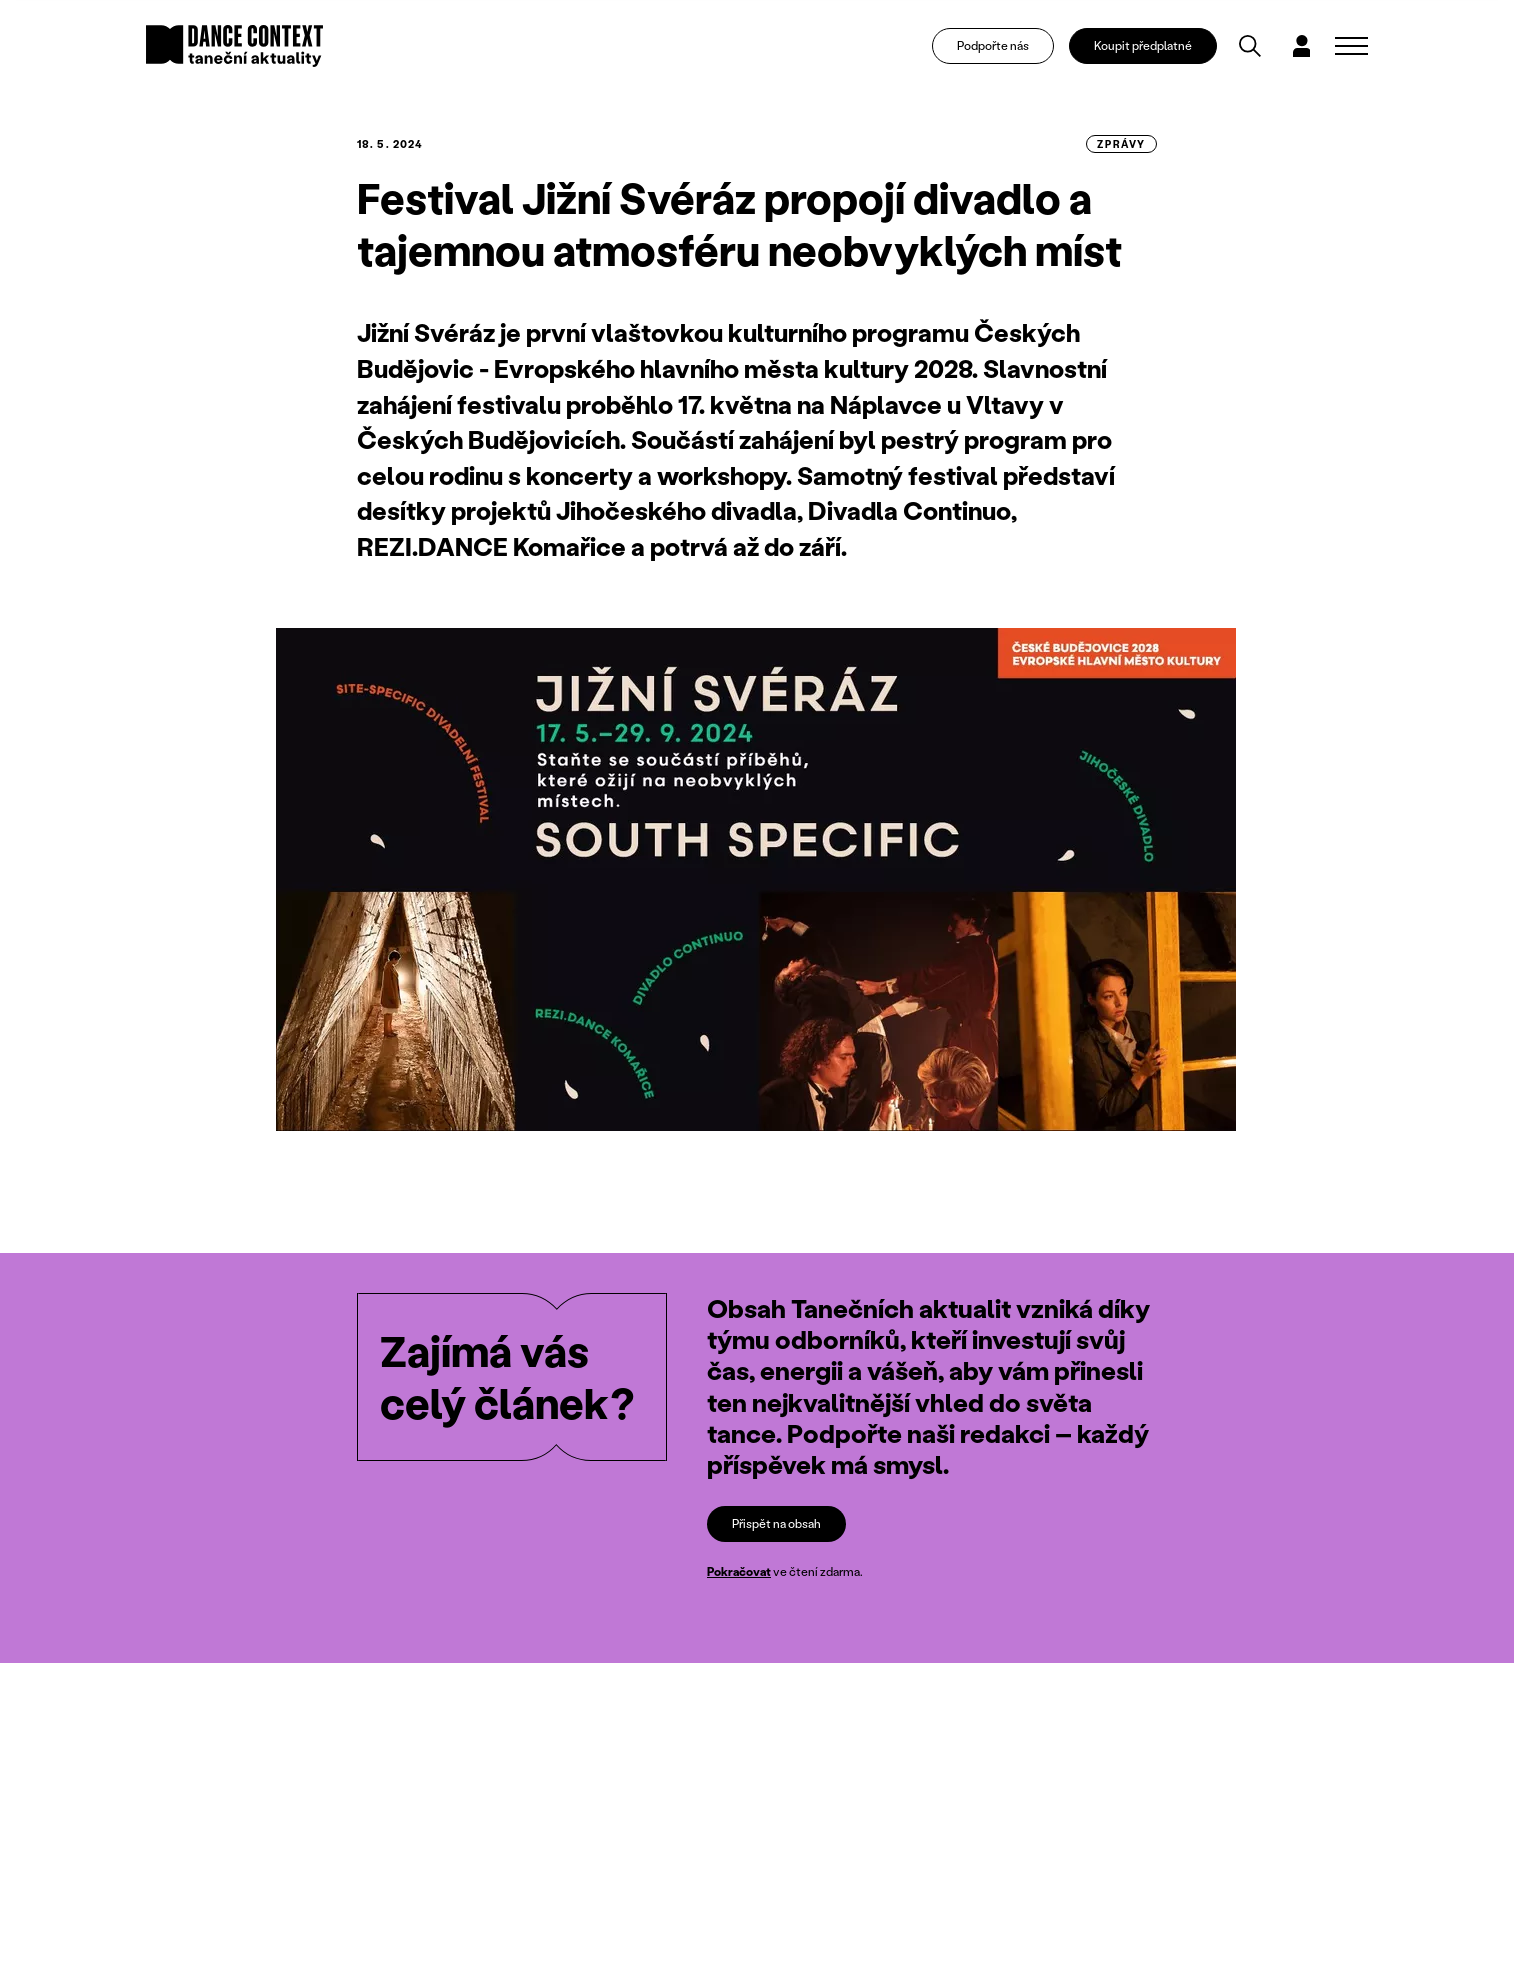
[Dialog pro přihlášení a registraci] (1301, 46)
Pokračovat (739, 1571)
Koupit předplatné (1143, 45)
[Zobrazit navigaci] (1351, 46)
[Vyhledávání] (1250, 46)
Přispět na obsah (776, 1523)
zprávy (1121, 144)
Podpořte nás (993, 45)
